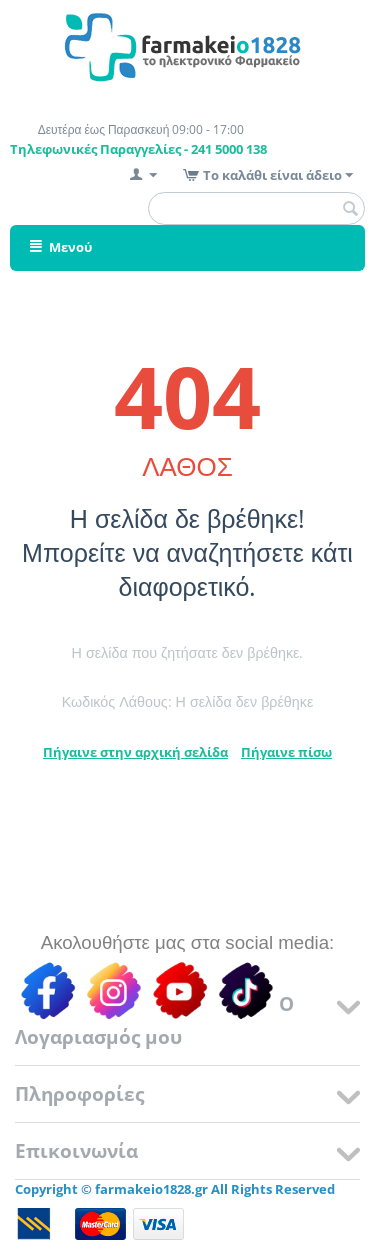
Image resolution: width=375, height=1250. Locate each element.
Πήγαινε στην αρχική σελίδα (135, 752)
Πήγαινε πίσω (286, 752)
